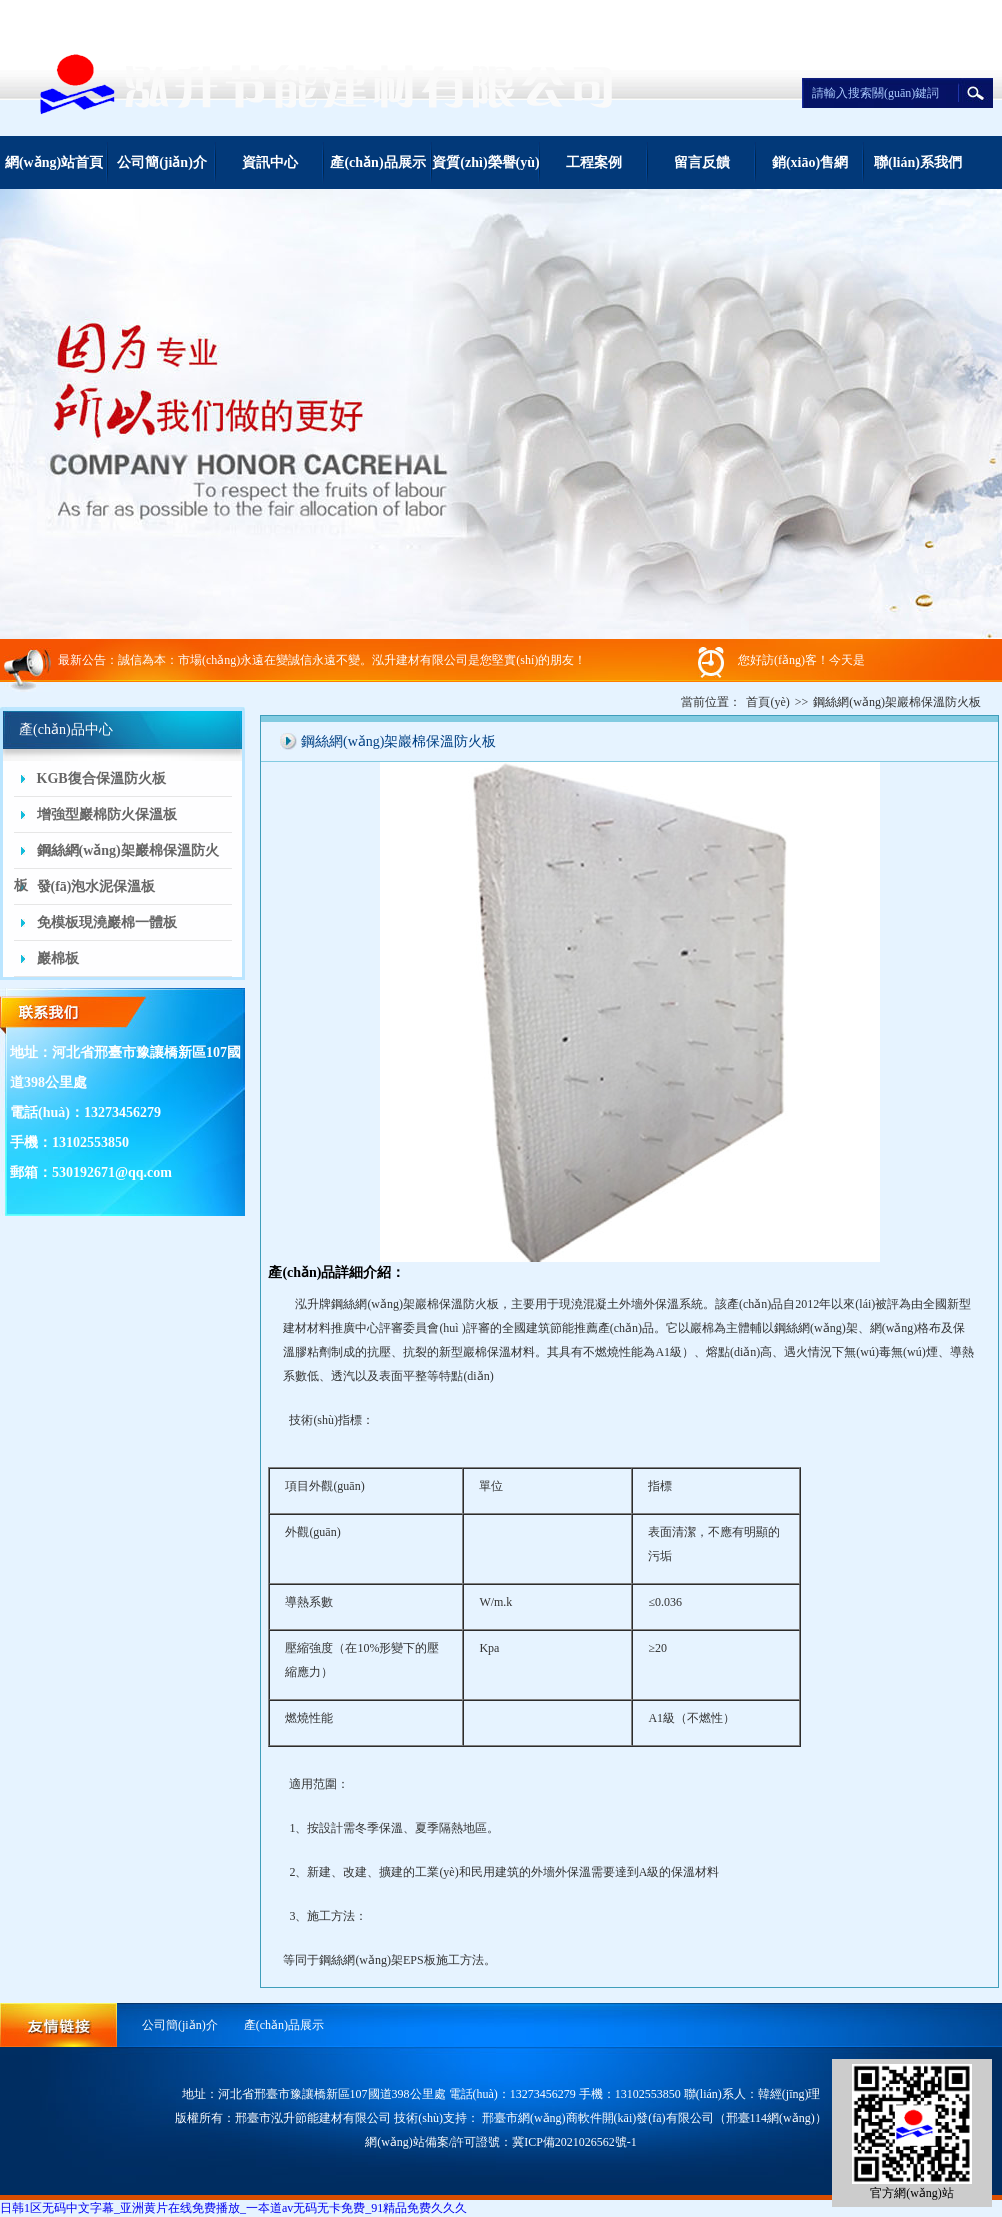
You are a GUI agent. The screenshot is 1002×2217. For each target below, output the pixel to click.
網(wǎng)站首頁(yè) (54, 172)
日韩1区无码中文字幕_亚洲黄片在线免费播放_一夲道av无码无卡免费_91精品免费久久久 (233, 2208)
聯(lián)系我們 (918, 162)
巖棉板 (58, 958)
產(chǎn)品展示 (377, 162)
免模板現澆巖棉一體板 (107, 922)
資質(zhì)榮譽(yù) (485, 162)
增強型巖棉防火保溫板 (107, 814)
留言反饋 (702, 162)
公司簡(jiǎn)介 (162, 162)
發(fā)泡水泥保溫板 (96, 886)
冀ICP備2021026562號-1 (574, 2142)
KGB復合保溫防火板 (101, 778)
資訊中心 (270, 162)
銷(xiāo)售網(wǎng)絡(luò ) (810, 172)
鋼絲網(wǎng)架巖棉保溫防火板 (116, 855)
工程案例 (594, 162)
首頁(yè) (767, 702)
